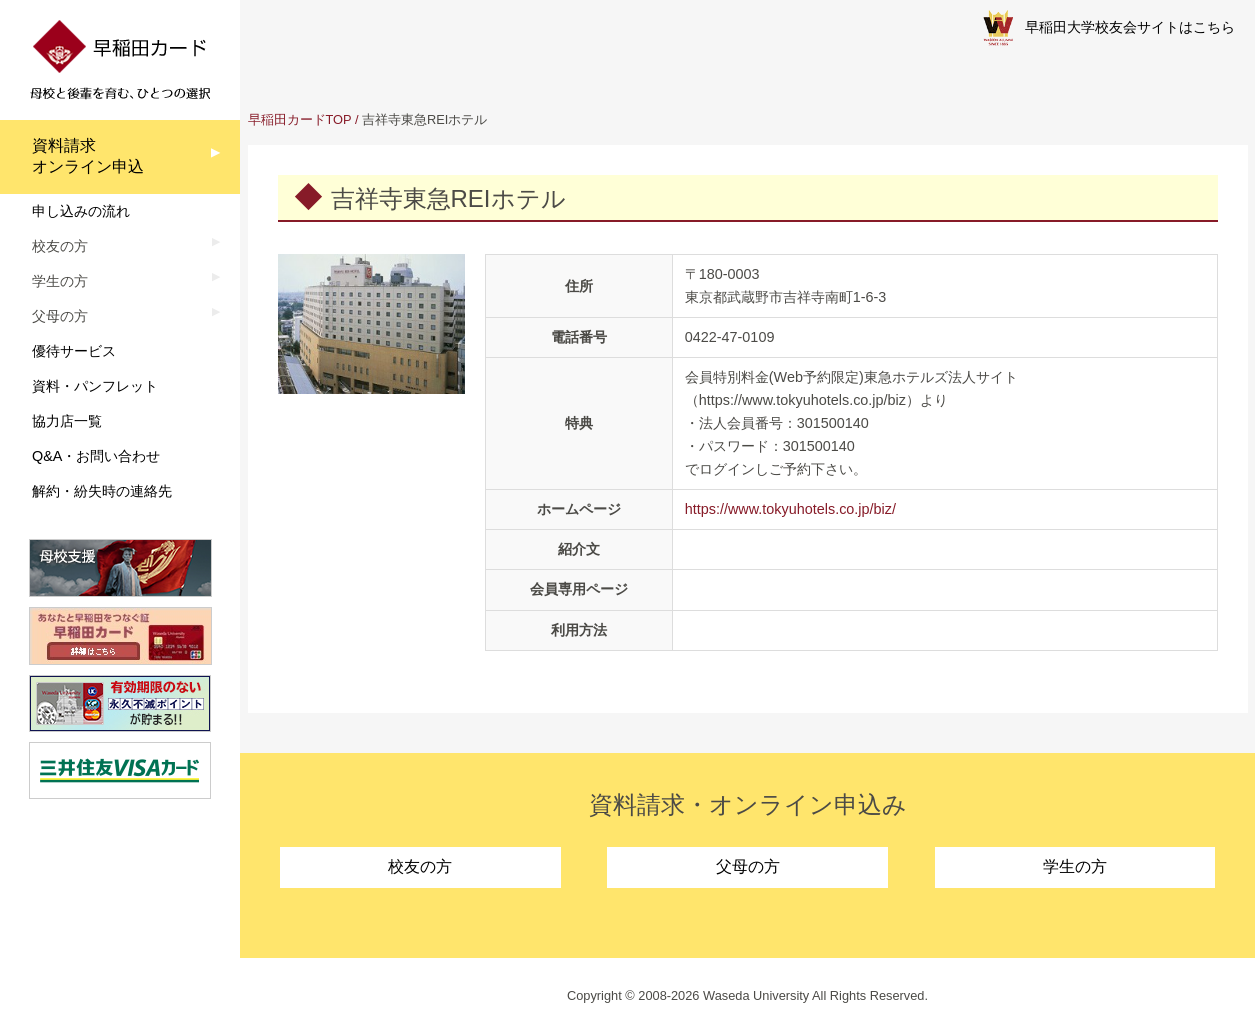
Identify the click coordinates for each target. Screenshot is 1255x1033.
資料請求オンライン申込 (88, 156)
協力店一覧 (67, 421)
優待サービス (74, 351)
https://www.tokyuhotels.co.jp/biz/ (790, 509)
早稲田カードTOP (300, 119)
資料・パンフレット (95, 386)
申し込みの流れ (81, 211)
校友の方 (420, 866)
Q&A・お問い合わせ (96, 456)
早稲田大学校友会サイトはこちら (1109, 28)
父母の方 (748, 866)
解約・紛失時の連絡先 (102, 491)
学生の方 (1075, 866)
